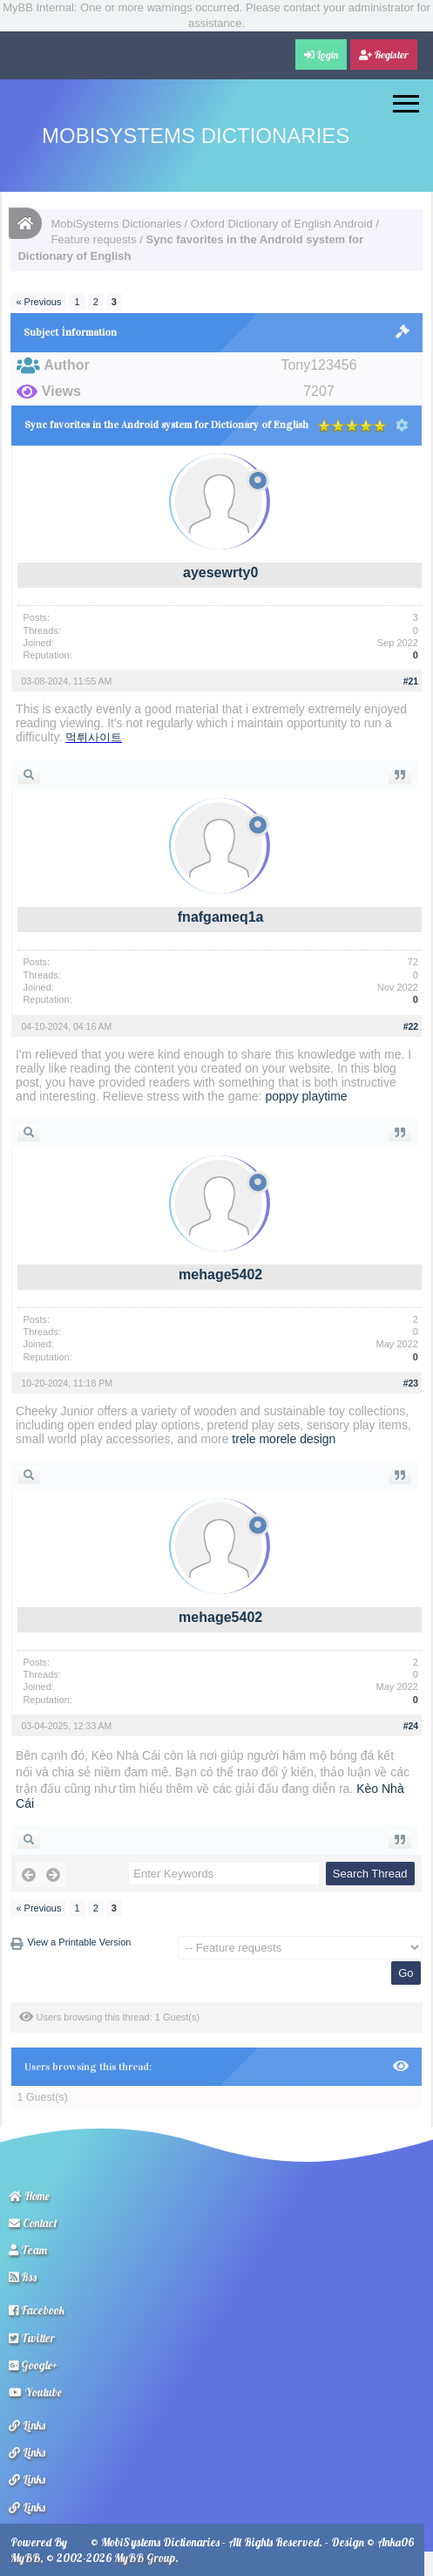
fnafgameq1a (221, 917)
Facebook (36, 2310)
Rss (23, 2277)
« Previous (38, 301)
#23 (411, 1383)
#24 (411, 1726)
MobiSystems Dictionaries (195, 135)
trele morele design (283, 1439)
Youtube (35, 2392)
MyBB (25, 2558)
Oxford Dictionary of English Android (282, 223)
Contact (33, 2223)
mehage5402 (220, 1274)
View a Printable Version (79, 1942)
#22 (411, 1026)
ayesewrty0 (220, 572)
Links (27, 2425)
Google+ (33, 2365)
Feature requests (93, 239)
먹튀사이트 (93, 737)
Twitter (32, 2338)
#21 (411, 681)
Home (29, 2196)
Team (28, 2250)
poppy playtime (306, 1096)
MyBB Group (144, 2558)
